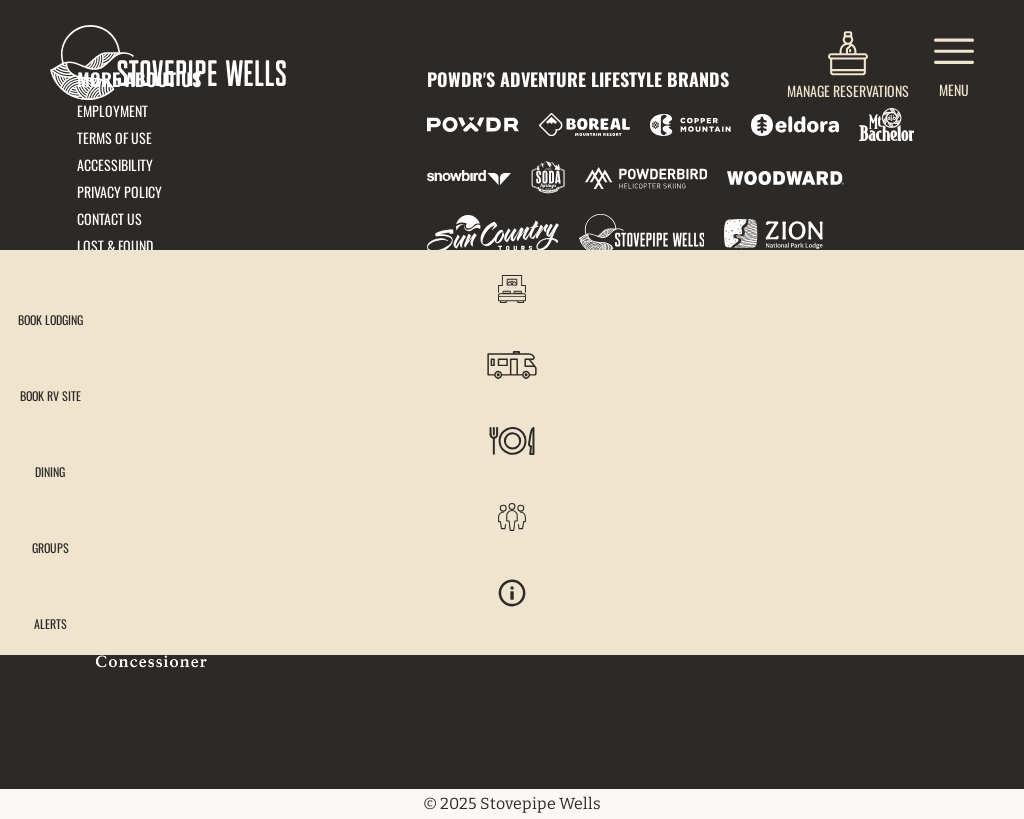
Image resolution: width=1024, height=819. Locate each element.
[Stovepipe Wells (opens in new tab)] (642, 234)
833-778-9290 (117, 414)
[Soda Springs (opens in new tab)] (548, 177)
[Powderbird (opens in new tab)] (646, 178)
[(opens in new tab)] (848, 62)
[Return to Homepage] (168, 62)
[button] (974, 304)
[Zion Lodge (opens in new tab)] (773, 234)
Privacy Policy (119, 191)
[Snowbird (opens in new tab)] (469, 177)
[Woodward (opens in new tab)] (785, 178)
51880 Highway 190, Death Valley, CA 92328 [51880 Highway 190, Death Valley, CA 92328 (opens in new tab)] (210, 389)
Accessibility (115, 164)
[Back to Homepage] (227, 593)
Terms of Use (114, 137)
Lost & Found (115, 245)
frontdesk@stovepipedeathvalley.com (198, 364)
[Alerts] (974, 637)
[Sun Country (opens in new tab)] (493, 234)
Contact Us (109, 218)
